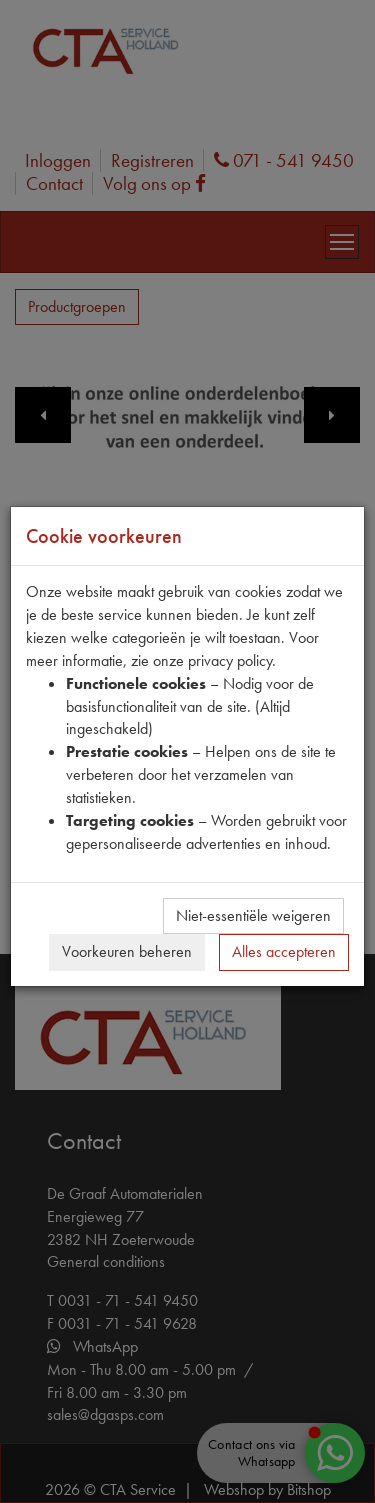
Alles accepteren (284, 951)
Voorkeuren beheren (127, 951)
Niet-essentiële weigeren (253, 915)
